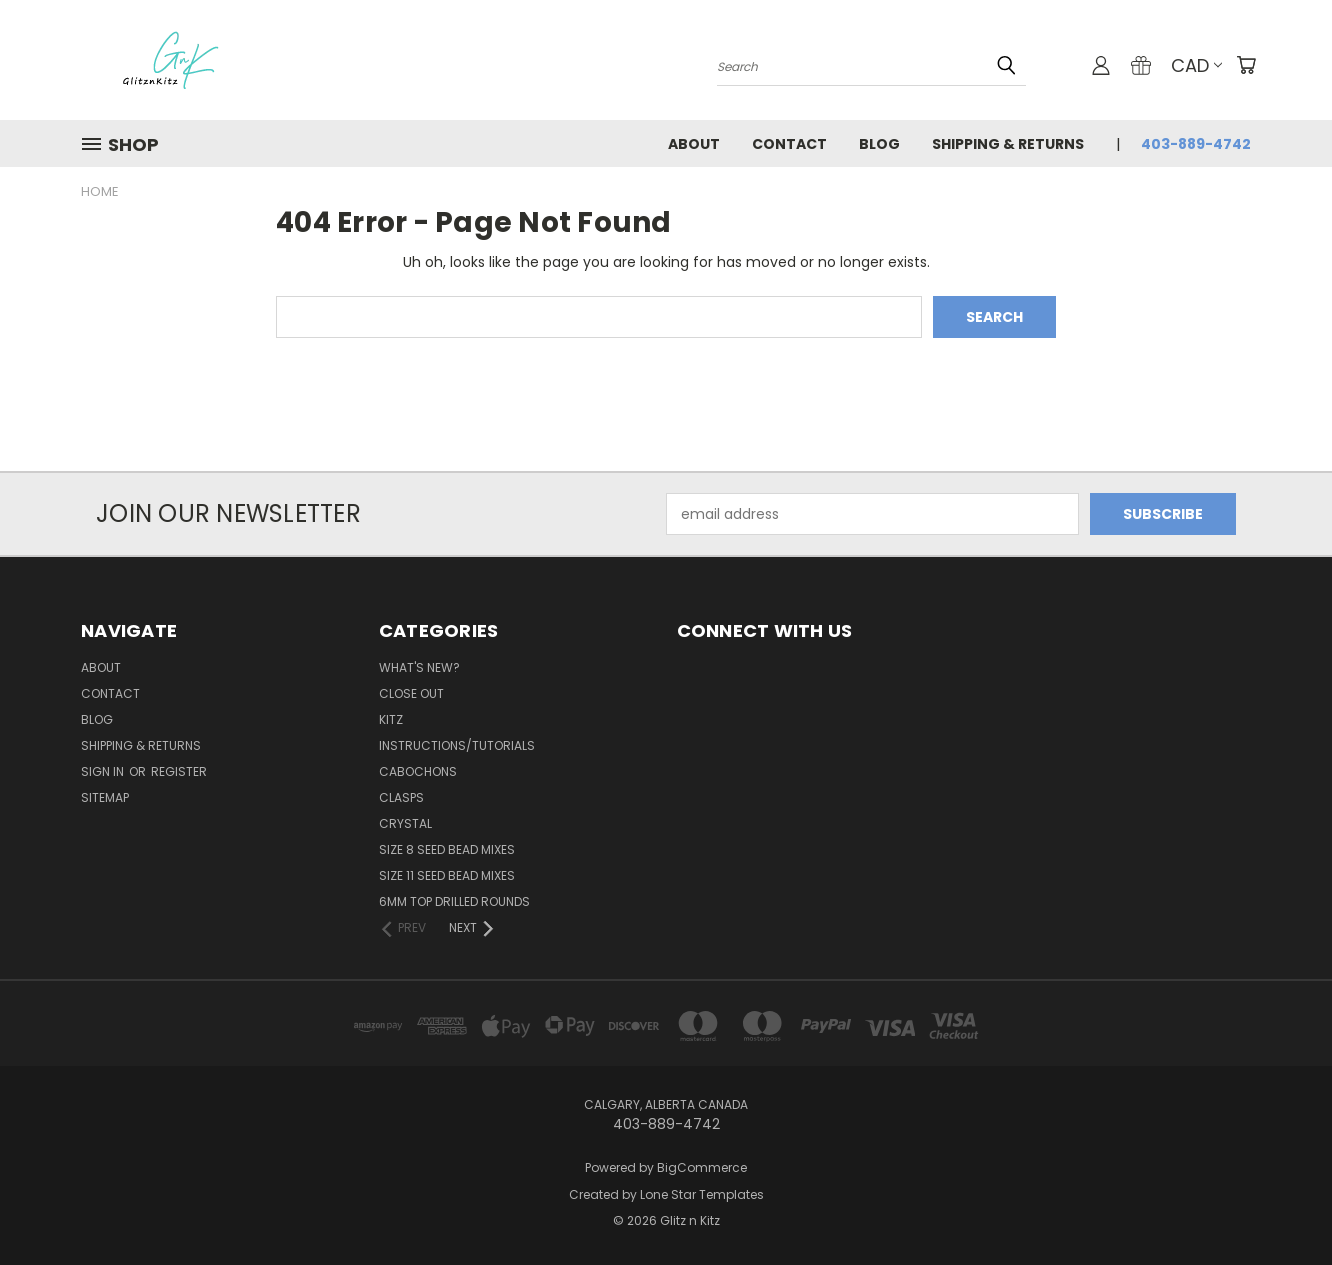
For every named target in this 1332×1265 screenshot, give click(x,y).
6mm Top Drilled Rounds (454, 901)
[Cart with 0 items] (1246, 65)
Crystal (405, 823)
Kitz (391, 719)
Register (179, 771)
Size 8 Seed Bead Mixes (447, 849)
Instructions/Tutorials (457, 745)
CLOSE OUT (411, 693)
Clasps (401, 797)
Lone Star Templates (702, 1194)
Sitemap (105, 797)
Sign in (104, 771)
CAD (1196, 65)
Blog (879, 144)
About (694, 144)
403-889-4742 (1196, 144)
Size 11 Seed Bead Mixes (447, 875)
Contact (789, 144)
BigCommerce (702, 1167)
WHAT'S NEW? (419, 667)
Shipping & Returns (1008, 144)
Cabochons (418, 771)
